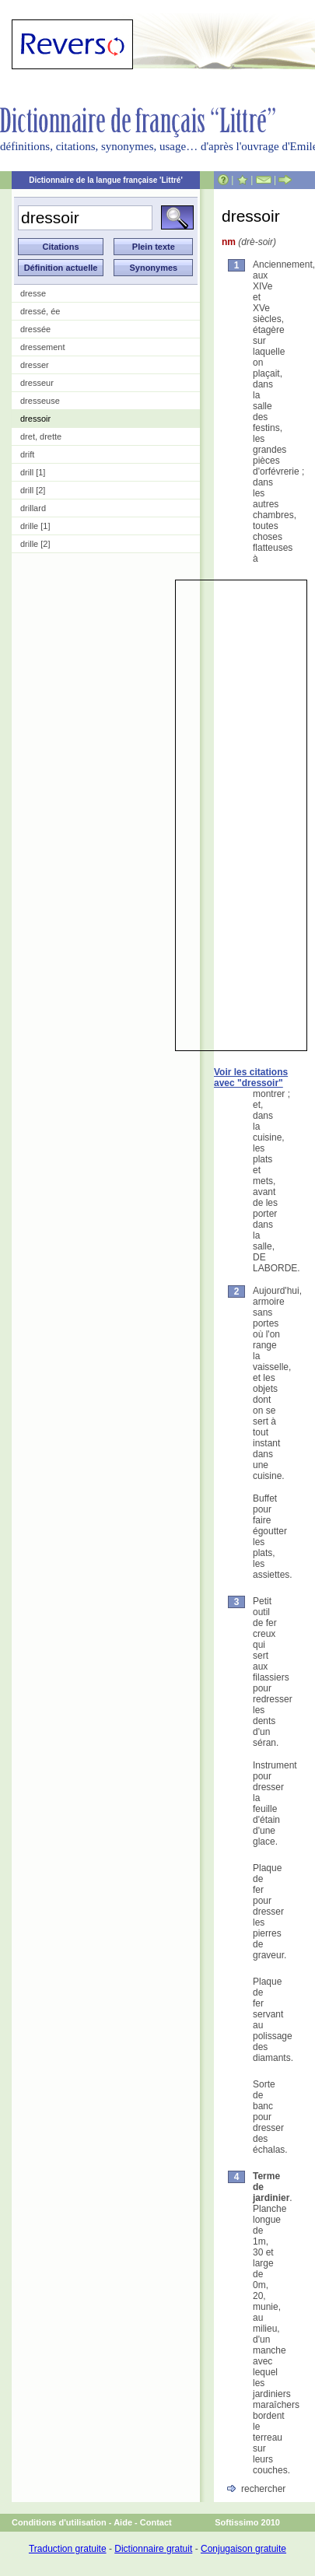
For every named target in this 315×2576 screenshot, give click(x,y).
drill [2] (32, 490)
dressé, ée (40, 311)
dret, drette (40, 436)
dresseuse (40, 400)
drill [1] (32, 472)
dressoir (35, 418)
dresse (33, 293)
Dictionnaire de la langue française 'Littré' (106, 180)
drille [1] (35, 526)
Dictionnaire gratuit (153, 2548)
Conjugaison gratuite (243, 2548)
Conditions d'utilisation (59, 2522)
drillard (33, 508)
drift (27, 454)
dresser (34, 365)
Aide (123, 2522)
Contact (156, 2522)
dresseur (37, 382)
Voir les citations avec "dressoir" (251, 1077)
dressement (42, 347)
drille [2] (35, 543)
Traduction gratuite (68, 2548)
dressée (35, 329)
